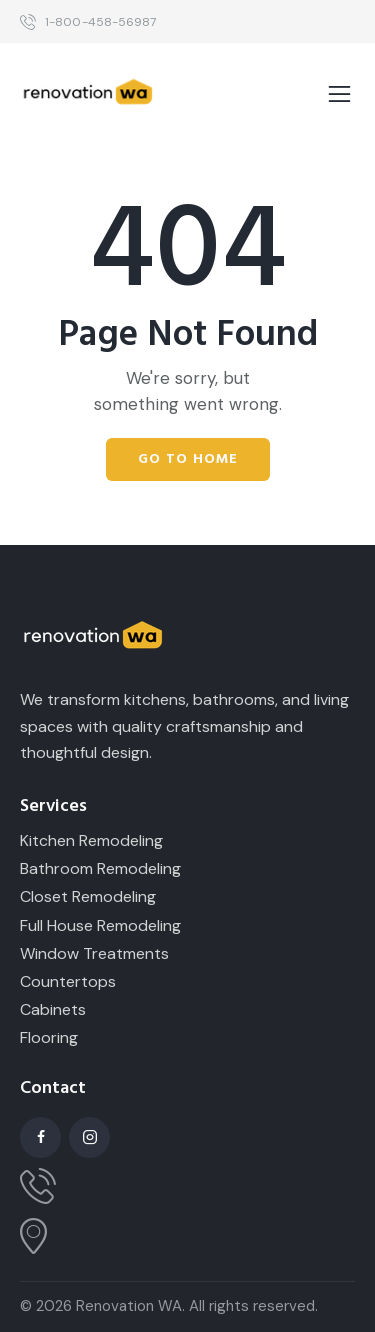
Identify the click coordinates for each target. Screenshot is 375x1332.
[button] (339, 95)
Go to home (188, 459)
